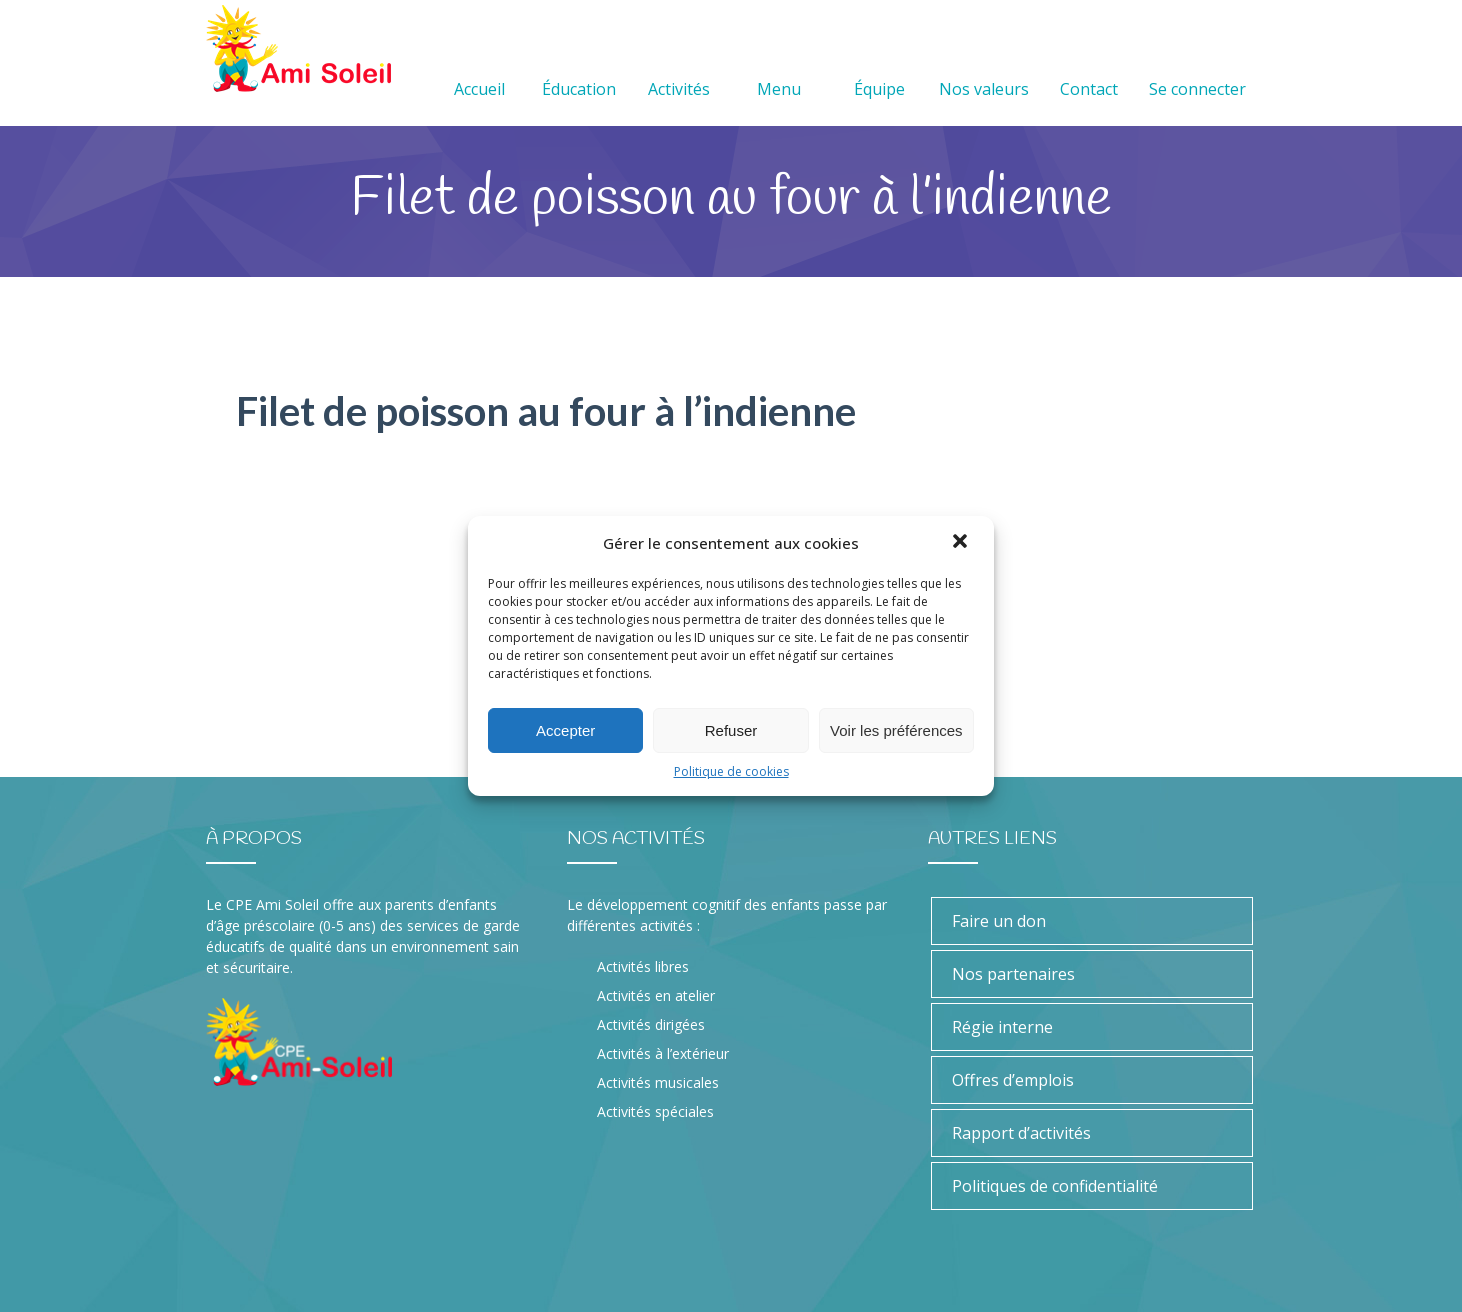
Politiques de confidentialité (1055, 1186)
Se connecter (1197, 65)
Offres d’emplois (1013, 1080)
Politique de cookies (731, 771)
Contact (1089, 65)
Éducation (579, 65)
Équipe (879, 65)
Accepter (565, 730)
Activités (679, 65)
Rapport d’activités (1021, 1133)
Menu (779, 65)
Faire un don (999, 921)
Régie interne (1002, 1027)
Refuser (731, 730)
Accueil (479, 65)
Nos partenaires (1013, 974)
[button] (962, 543)
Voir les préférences (896, 730)
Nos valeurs (984, 65)
